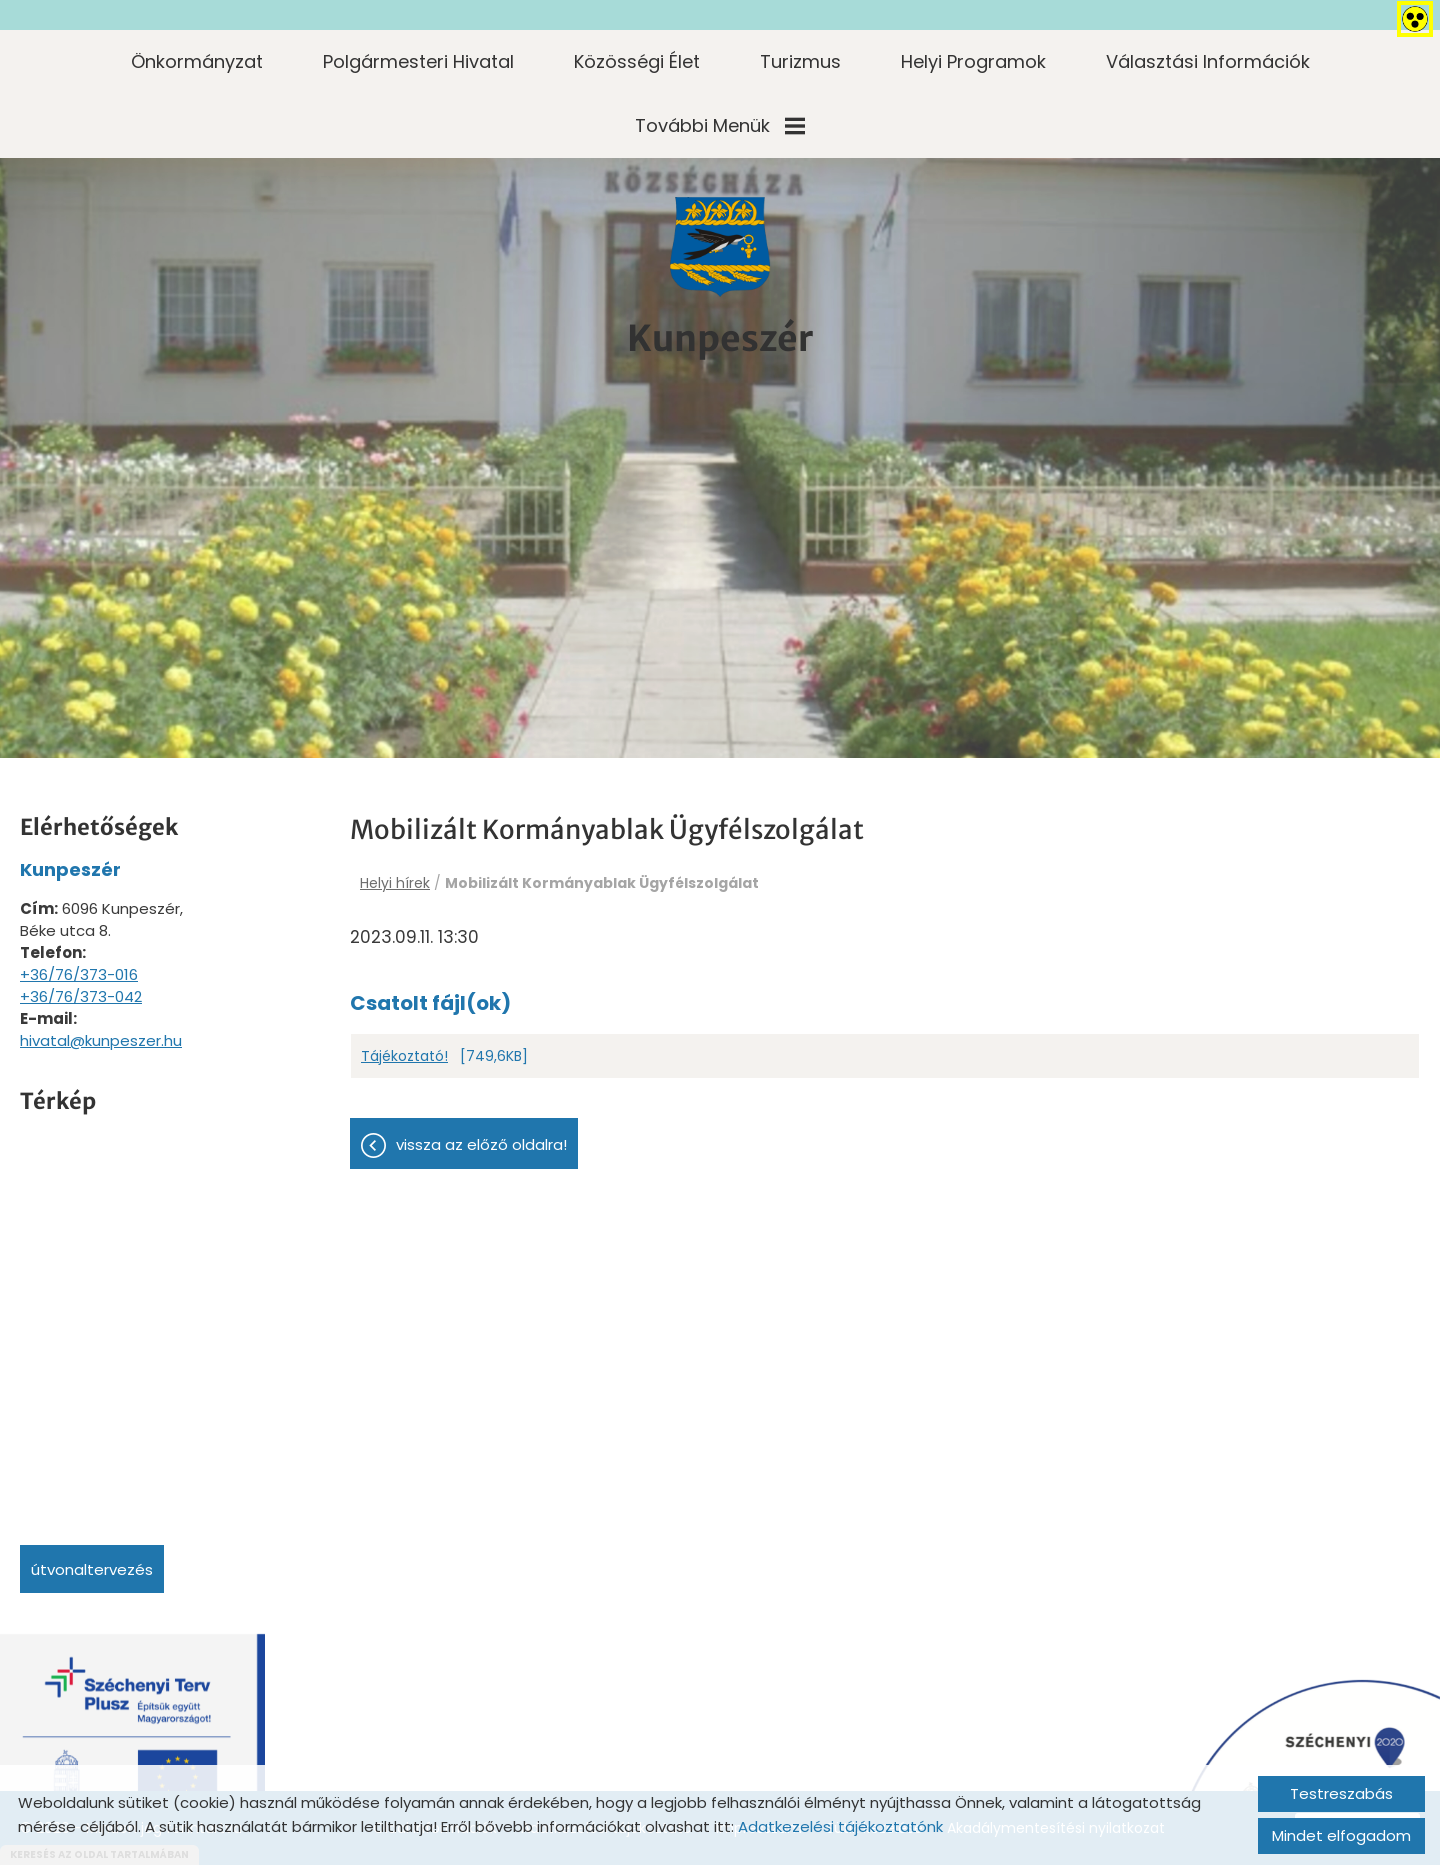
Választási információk (1208, 61)
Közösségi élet (637, 61)
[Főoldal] (720, 248)
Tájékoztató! (404, 1057)
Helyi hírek (395, 883)
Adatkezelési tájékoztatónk (840, 1826)
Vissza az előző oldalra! (481, 1145)
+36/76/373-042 (81, 996)
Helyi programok (973, 61)
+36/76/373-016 (79, 974)
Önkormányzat (197, 61)
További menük (720, 125)
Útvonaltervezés (92, 1569)
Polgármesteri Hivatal (418, 61)
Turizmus (800, 61)
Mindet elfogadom (1341, 1835)
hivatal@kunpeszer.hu (101, 1040)
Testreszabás (1341, 1793)
